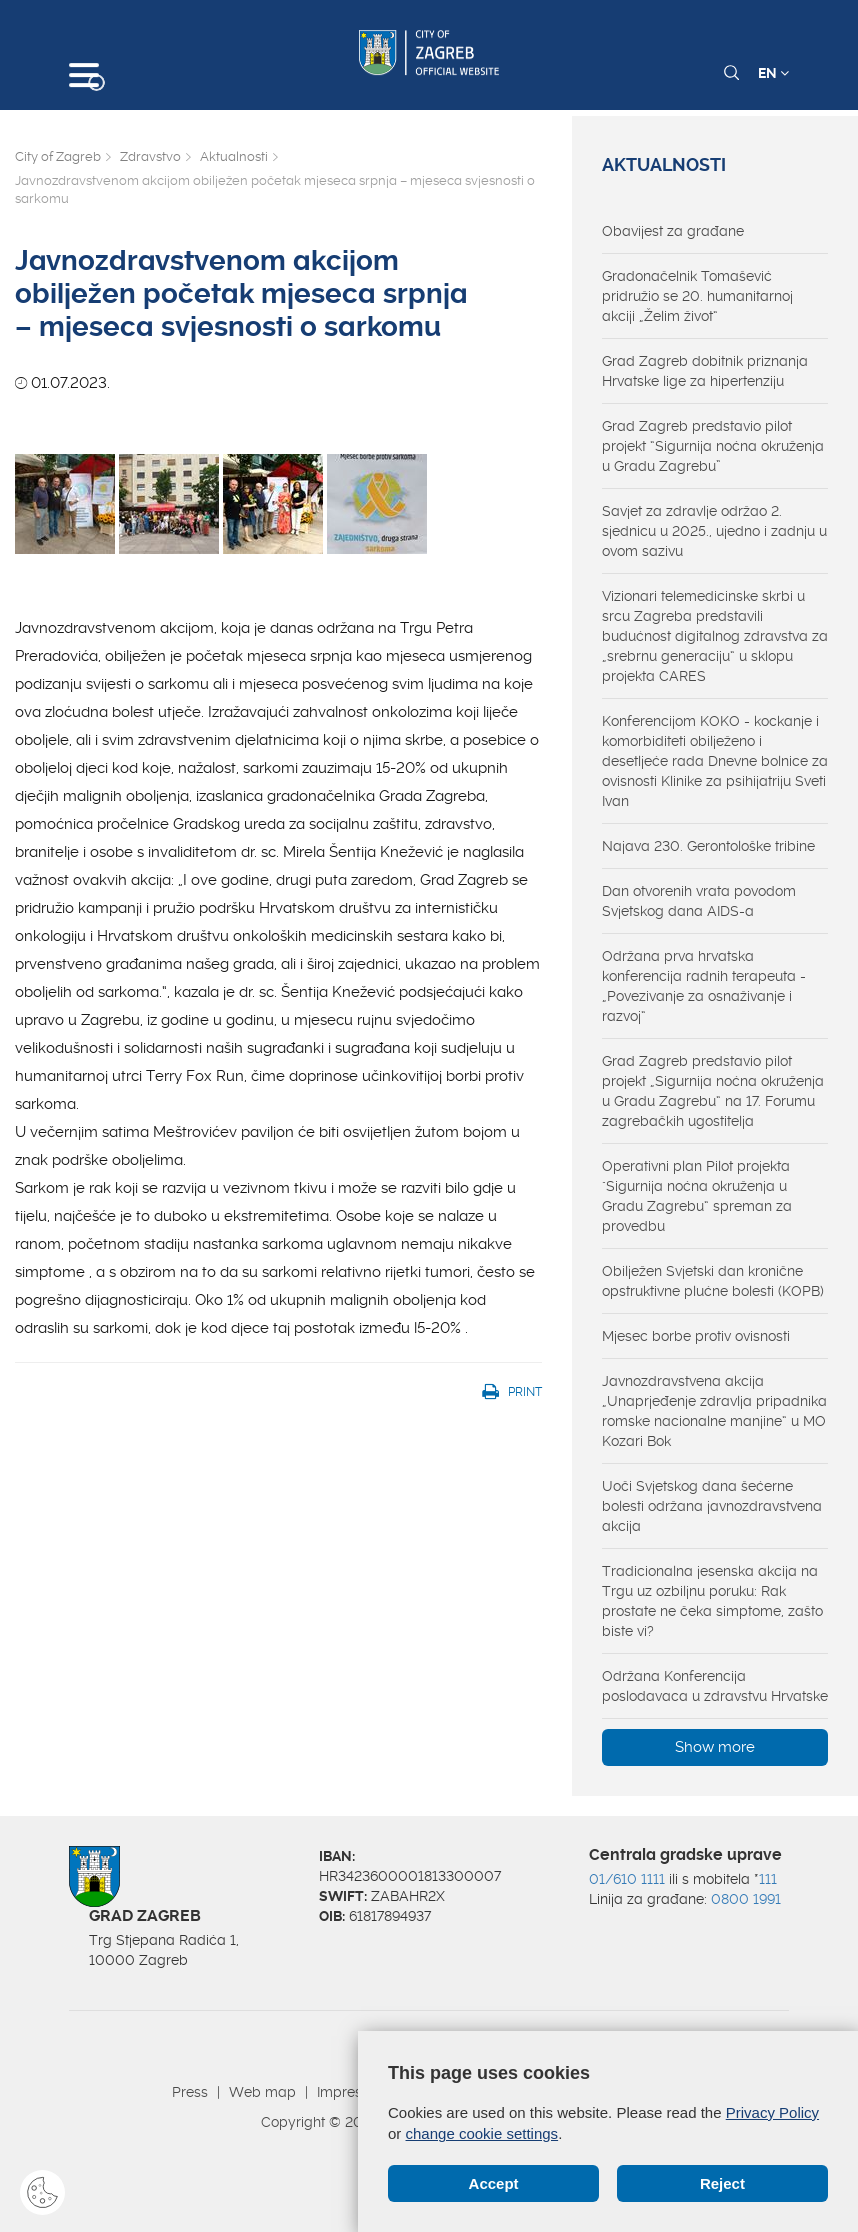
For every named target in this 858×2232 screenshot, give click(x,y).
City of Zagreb (58, 156)
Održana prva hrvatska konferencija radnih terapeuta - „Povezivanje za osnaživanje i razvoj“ (704, 986)
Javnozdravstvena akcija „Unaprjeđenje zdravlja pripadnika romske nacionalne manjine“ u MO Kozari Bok (714, 1411)
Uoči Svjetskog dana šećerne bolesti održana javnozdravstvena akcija (712, 1506)
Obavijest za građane (673, 231)
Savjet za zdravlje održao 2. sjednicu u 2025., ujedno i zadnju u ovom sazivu (714, 531)
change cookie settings (482, 2133)
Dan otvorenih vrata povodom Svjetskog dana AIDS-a (699, 901)
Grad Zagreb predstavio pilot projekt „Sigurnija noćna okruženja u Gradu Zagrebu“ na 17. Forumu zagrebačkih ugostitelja (713, 1091)
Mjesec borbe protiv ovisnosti (696, 1336)
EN (773, 73)
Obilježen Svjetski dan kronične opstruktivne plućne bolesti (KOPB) (713, 1281)
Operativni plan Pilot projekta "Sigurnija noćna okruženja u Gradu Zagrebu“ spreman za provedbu (697, 1196)
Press (190, 2092)
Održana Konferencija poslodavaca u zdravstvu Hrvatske (715, 1686)
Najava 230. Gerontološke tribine (708, 846)
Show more (715, 1747)
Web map (262, 2092)
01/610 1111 (627, 1879)
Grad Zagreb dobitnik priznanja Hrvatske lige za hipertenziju (705, 371)
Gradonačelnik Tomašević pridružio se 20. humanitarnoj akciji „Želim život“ (697, 296)
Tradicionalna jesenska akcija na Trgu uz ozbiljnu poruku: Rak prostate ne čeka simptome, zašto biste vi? (712, 1601)
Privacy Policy (772, 2112)
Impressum (353, 2092)
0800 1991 (746, 1899)
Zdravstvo (150, 156)
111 (768, 1879)
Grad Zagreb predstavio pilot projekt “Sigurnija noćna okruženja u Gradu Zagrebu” (713, 446)
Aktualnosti (234, 156)
